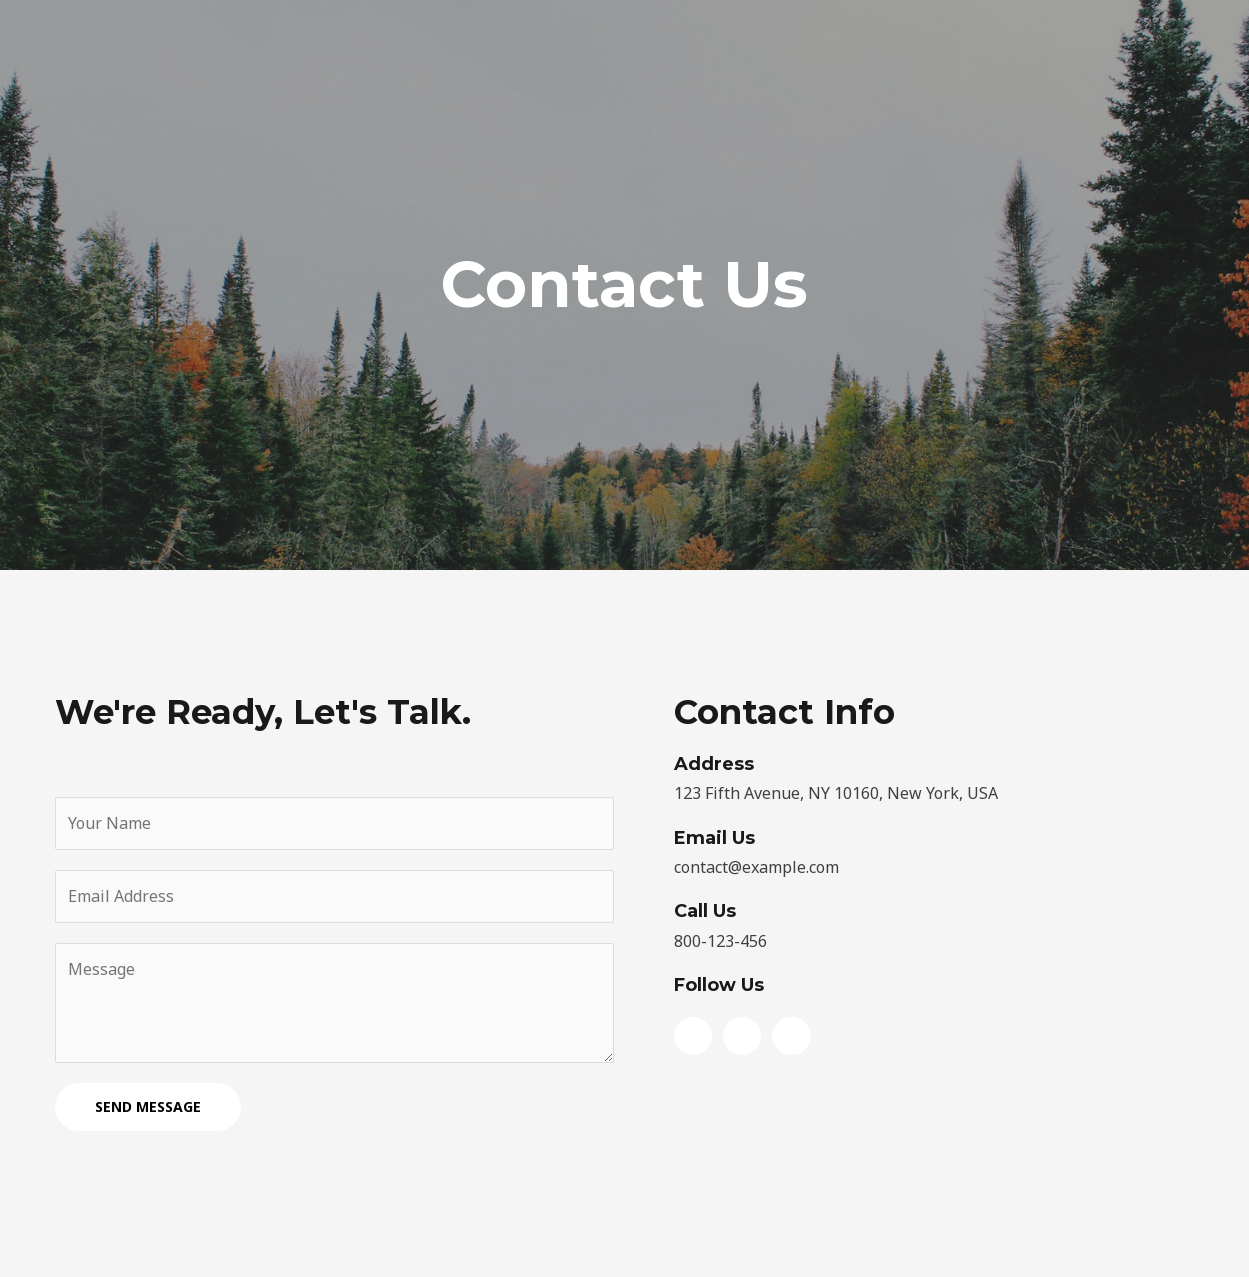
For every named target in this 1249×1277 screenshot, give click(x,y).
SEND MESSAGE (148, 1106)
